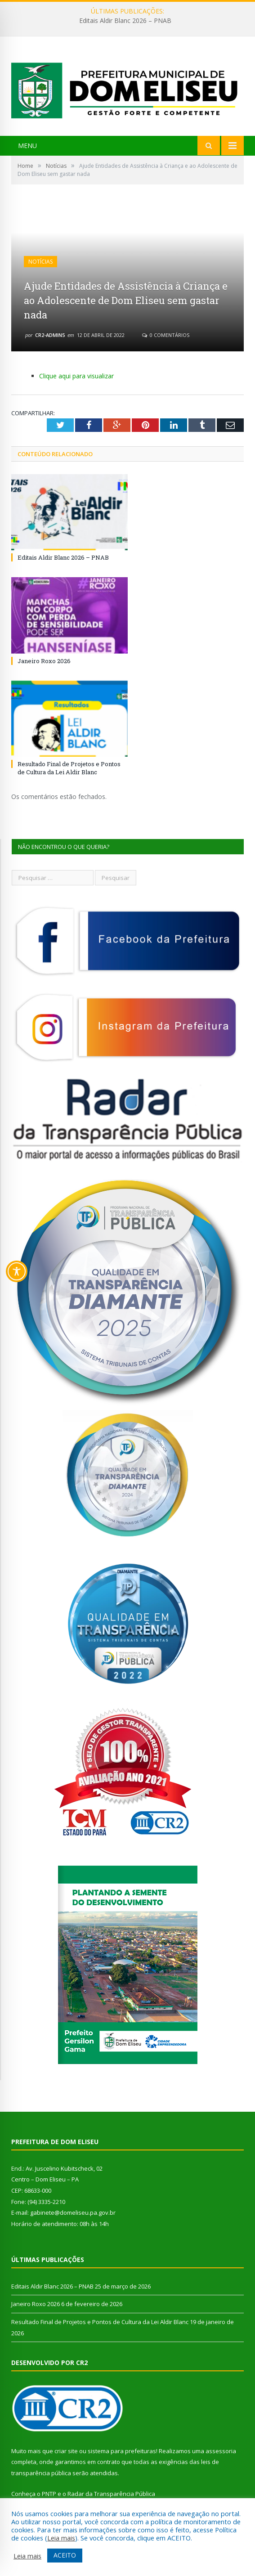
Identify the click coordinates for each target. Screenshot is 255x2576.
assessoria (221, 2451)
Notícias (40, 261)
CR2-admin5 (50, 335)
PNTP (49, 2494)
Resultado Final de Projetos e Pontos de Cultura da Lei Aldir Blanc (69, 768)
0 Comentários (165, 335)
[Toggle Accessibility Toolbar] (17, 1271)
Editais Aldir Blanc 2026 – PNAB (125, 21)
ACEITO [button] (65, 2555)
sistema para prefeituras (122, 2451)
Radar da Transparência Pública (111, 2494)
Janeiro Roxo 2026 (44, 661)
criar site (66, 2451)
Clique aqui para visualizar (76, 376)
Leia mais (61, 2537)
